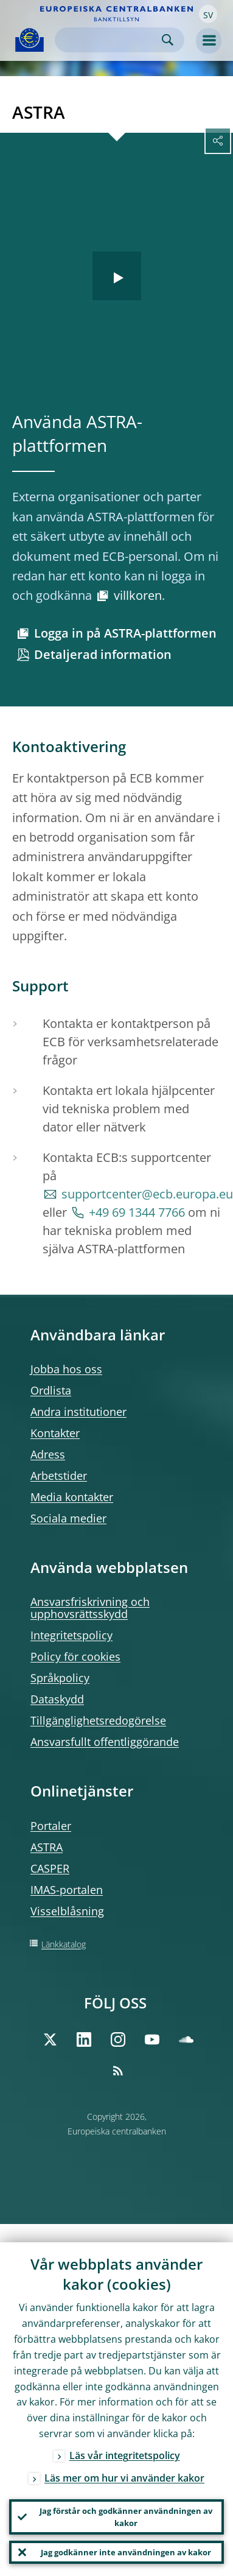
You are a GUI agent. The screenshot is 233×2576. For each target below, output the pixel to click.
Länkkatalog (63, 1944)
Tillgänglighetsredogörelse (98, 1720)
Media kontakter (71, 1497)
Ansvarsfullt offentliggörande (104, 1741)
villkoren (138, 595)
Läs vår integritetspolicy (124, 2455)
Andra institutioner (78, 1411)
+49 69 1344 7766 (137, 1212)
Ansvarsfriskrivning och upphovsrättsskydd (90, 1607)
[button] (208, 14)
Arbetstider (58, 1475)
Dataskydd (57, 1699)
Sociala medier (68, 1518)
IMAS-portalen (66, 1889)
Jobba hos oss (66, 1369)
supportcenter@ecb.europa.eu (147, 1194)
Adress (47, 1454)
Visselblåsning (67, 1911)
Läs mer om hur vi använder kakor (124, 2478)
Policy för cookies (75, 1656)
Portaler (50, 1825)
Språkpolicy (59, 1677)
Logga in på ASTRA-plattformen (125, 633)
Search (168, 40)
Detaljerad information (103, 654)
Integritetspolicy (71, 1635)
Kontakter (55, 1433)
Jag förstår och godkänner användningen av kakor (126, 2516)
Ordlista (50, 1390)
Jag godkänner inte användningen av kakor (126, 2552)
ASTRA (46, 1847)
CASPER (49, 1868)
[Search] (110, 40)
